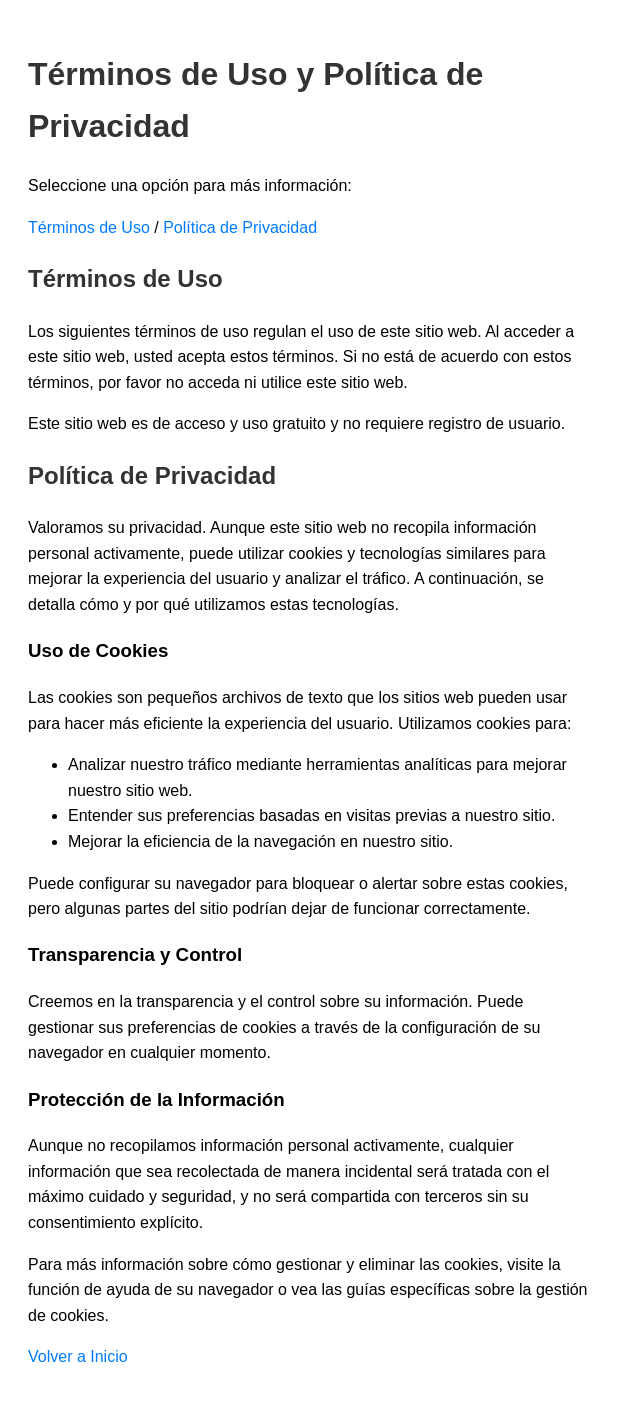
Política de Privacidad (240, 227)
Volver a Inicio (78, 1356)
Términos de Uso (89, 227)
